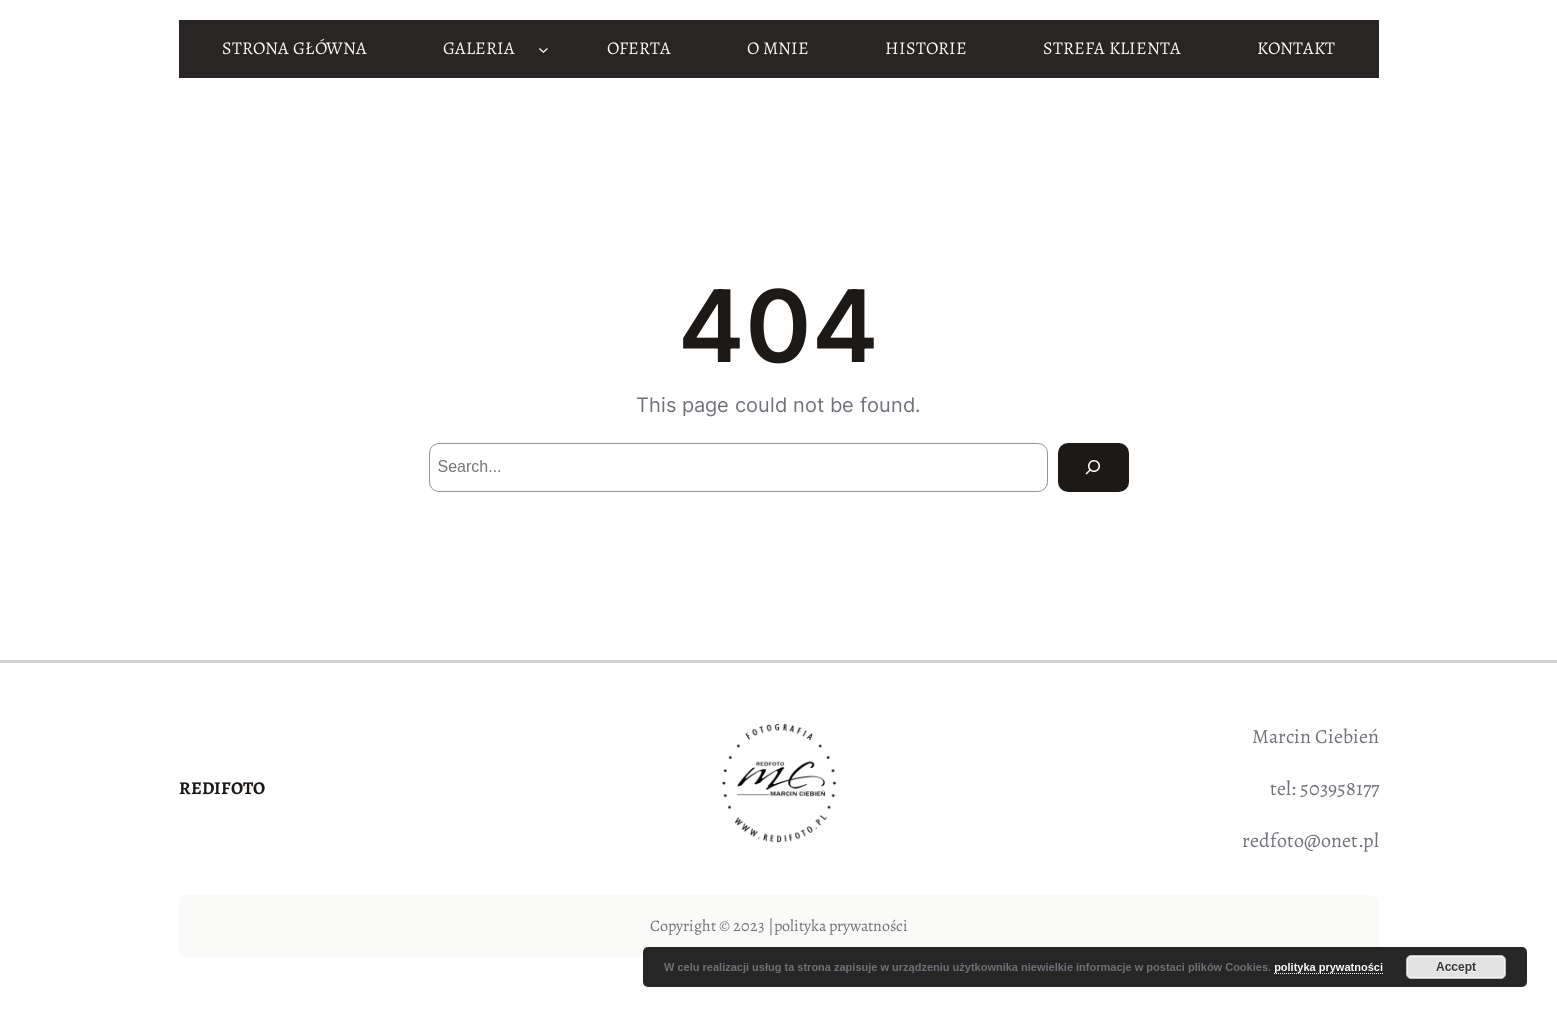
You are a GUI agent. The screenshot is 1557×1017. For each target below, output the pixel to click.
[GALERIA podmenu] (543, 48)
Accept (1456, 967)
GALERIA (479, 48)
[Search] (1093, 467)
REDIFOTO (222, 788)
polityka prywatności (841, 926)
